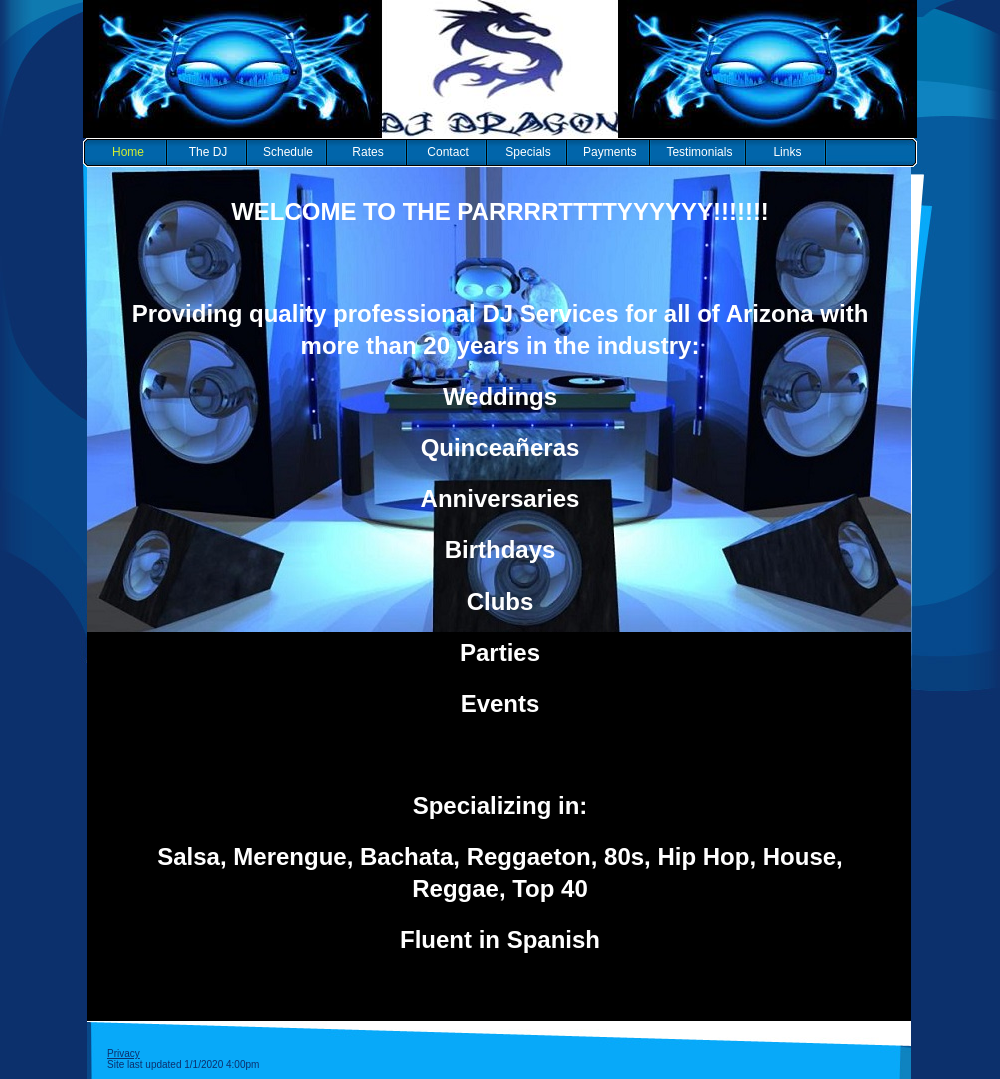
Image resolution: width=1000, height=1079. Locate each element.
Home (128, 152)
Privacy (123, 1053)
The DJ (208, 152)
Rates (367, 152)
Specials (527, 152)
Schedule (288, 152)
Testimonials (699, 152)
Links (787, 152)
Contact (447, 152)
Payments (609, 152)
